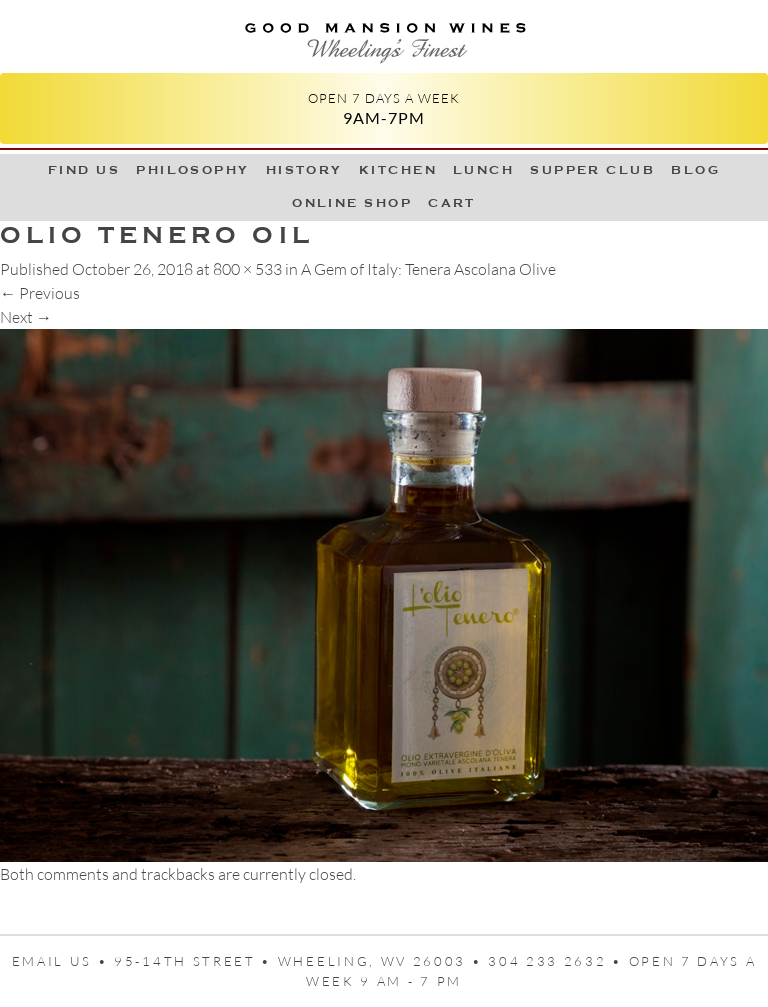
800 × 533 (247, 269)
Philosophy (193, 170)
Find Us (84, 170)
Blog (695, 170)
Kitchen (398, 170)
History (304, 170)
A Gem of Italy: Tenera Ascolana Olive (428, 269)
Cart (452, 203)
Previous (40, 293)
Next (26, 317)
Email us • (63, 961)
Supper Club (592, 170)
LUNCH (483, 170)
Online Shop (352, 203)
